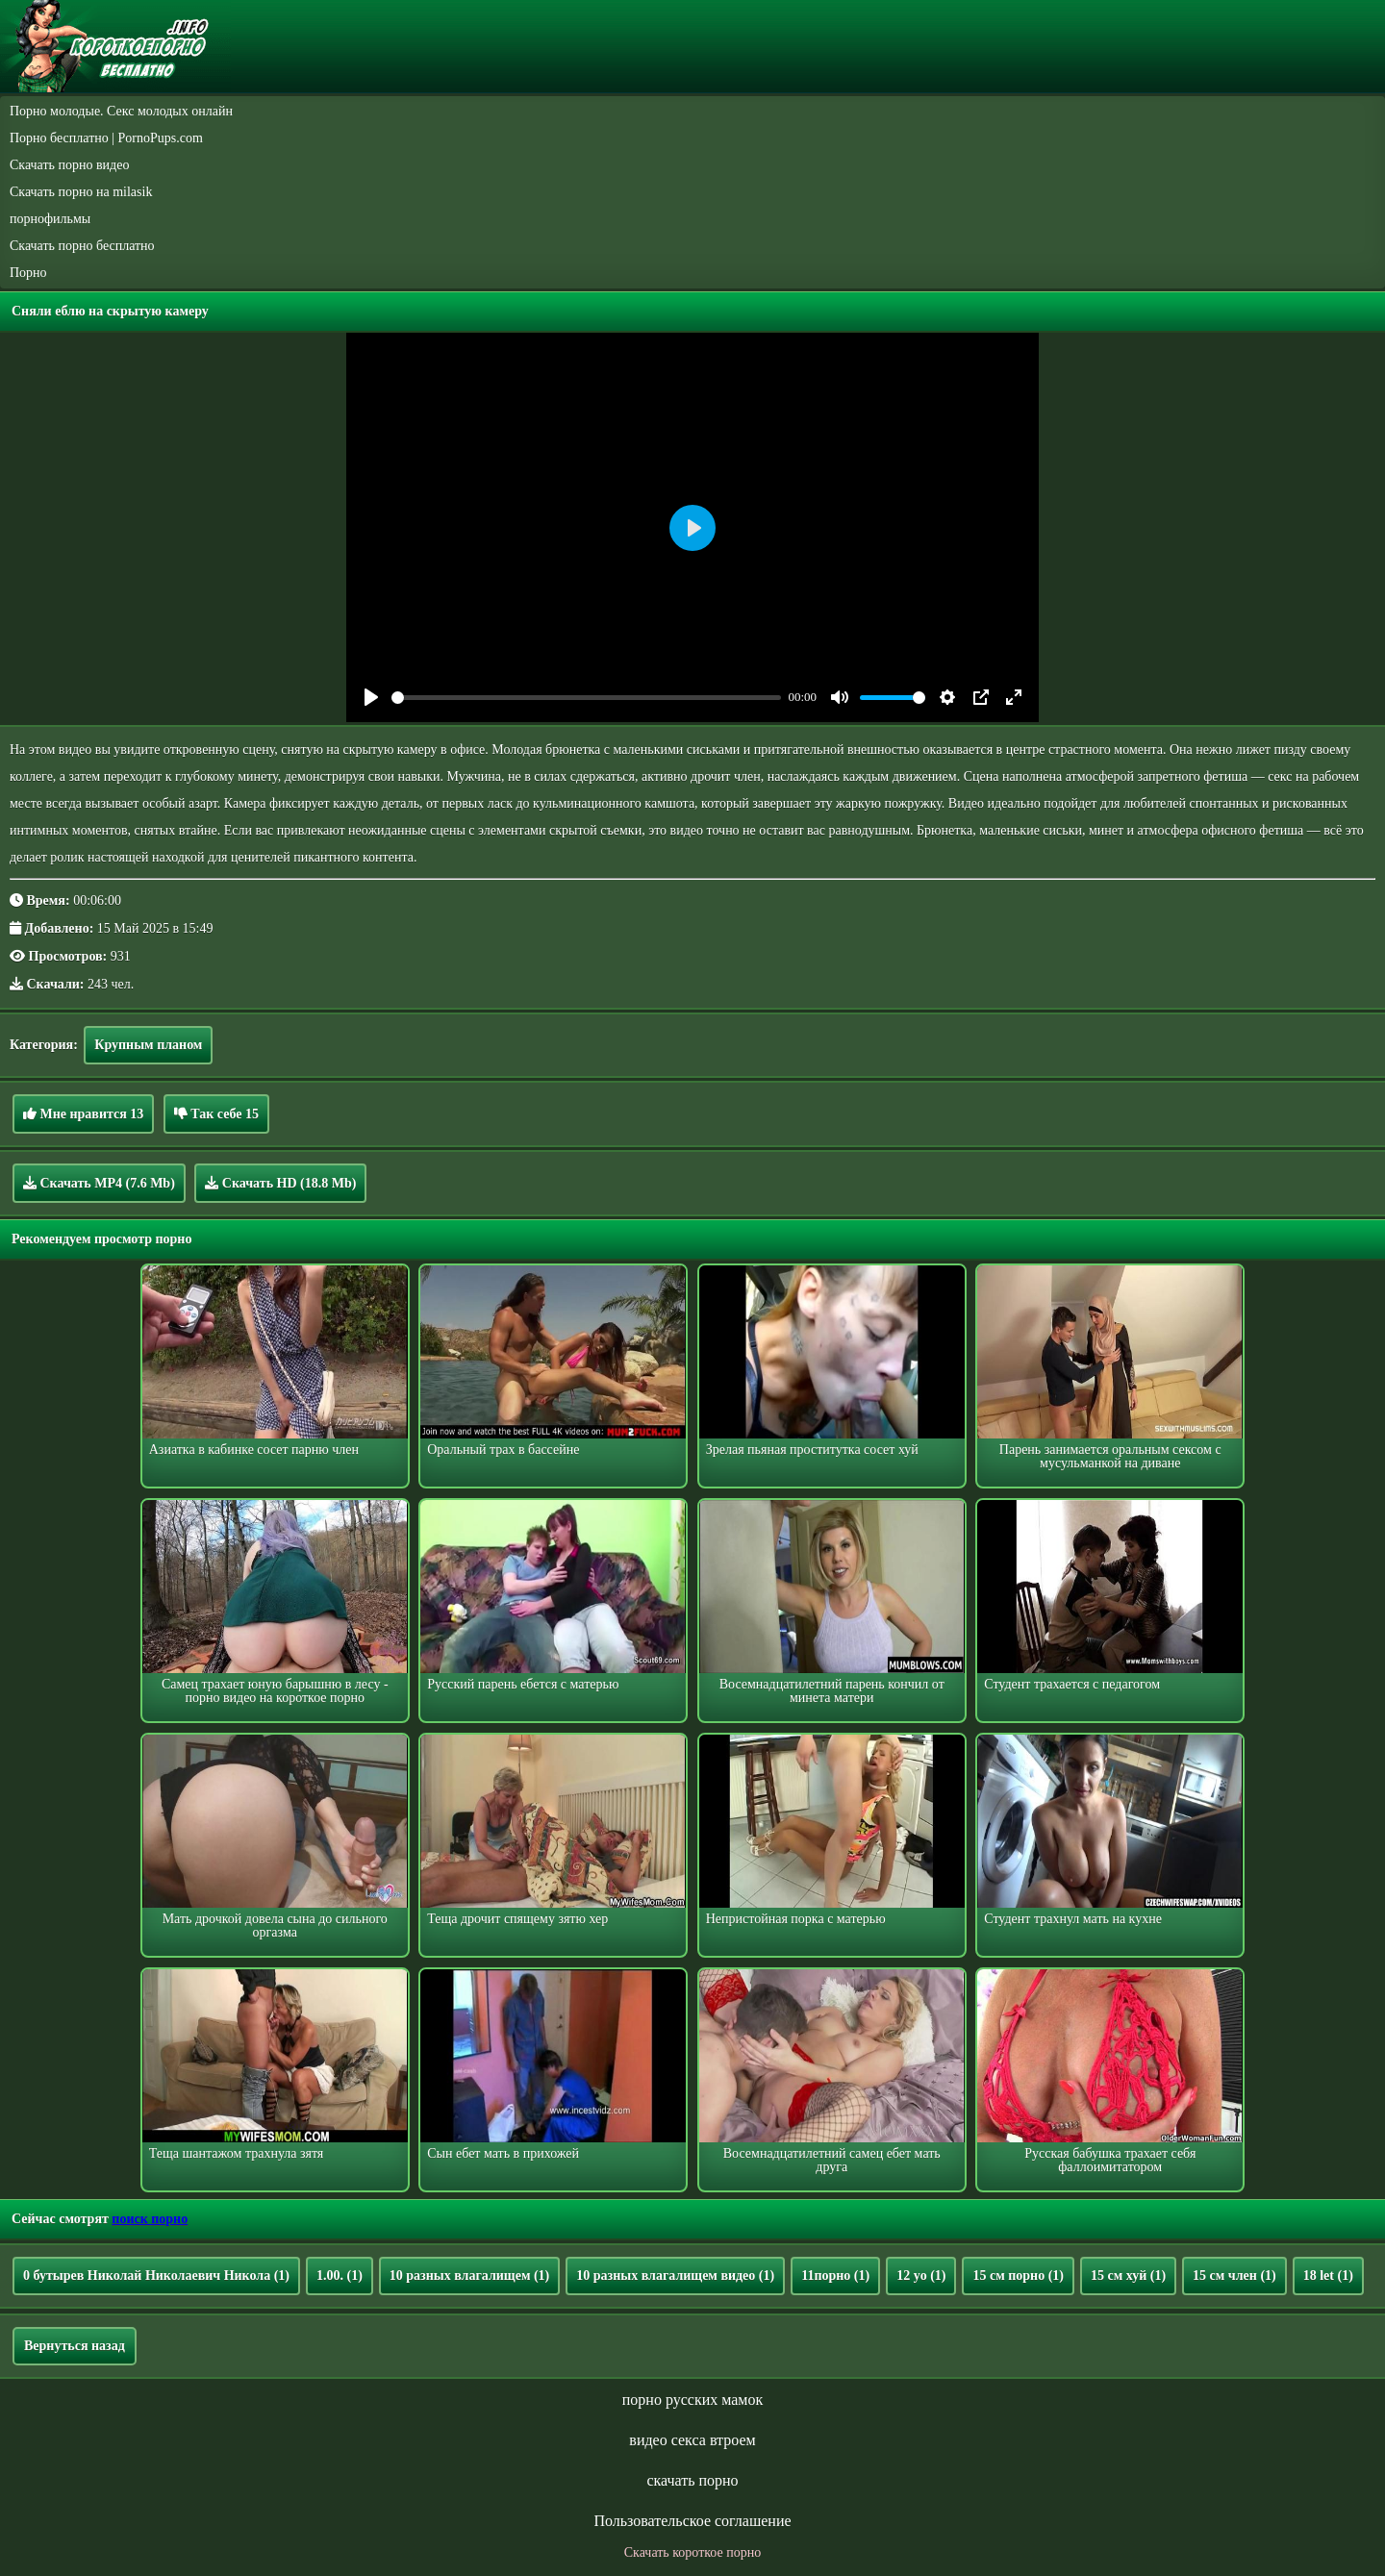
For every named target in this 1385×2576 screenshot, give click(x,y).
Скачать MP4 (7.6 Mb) (99, 1182)
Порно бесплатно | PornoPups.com (106, 138)
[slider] (586, 697)
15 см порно (1018, 2275)
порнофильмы (50, 219)
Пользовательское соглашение (692, 2521)
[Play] (371, 697)
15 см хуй (1128, 2275)
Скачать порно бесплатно (82, 245)
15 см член (1234, 2275)
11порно (835, 2275)
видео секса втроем (692, 2440)
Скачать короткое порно (692, 2552)
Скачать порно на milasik (81, 192)
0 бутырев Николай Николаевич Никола (156, 2275)
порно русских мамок (692, 2399)
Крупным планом (148, 1045)
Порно (28, 272)
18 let (1328, 2275)
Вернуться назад (74, 2345)
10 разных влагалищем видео (675, 2275)
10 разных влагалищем (469, 2275)
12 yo (920, 2275)
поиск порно (150, 2219)
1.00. (339, 2275)
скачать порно (692, 2480)
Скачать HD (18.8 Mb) (280, 1182)
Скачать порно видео (69, 165)
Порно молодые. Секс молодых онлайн (121, 111)
